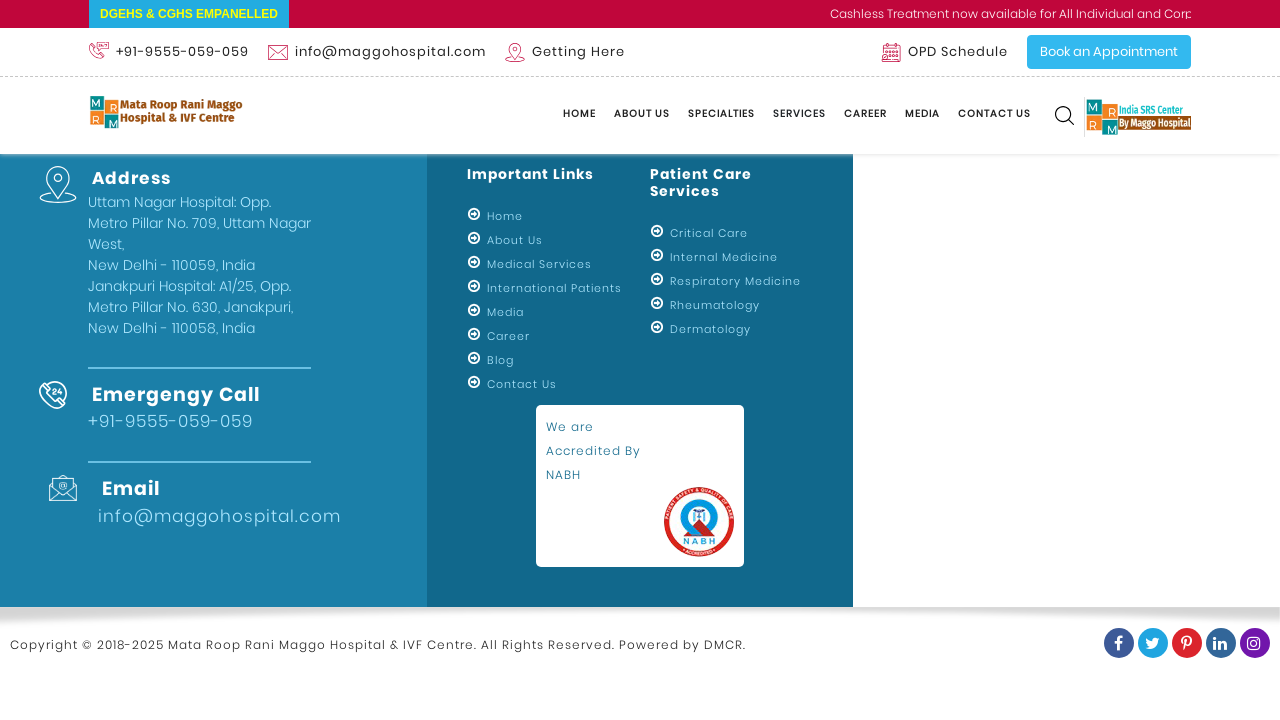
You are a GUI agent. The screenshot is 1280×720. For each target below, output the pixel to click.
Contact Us (994, 113)
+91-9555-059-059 (169, 52)
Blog (500, 360)
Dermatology (710, 329)
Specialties (721, 113)
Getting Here (565, 52)
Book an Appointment (1109, 51)
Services (799, 113)
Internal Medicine (724, 257)
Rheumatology (715, 305)
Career (865, 113)
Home (579, 113)
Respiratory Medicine (735, 281)
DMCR (723, 644)
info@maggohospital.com (377, 51)
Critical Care (709, 233)
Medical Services (539, 264)
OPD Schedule (944, 52)
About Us (642, 113)
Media (922, 113)
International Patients (554, 288)
